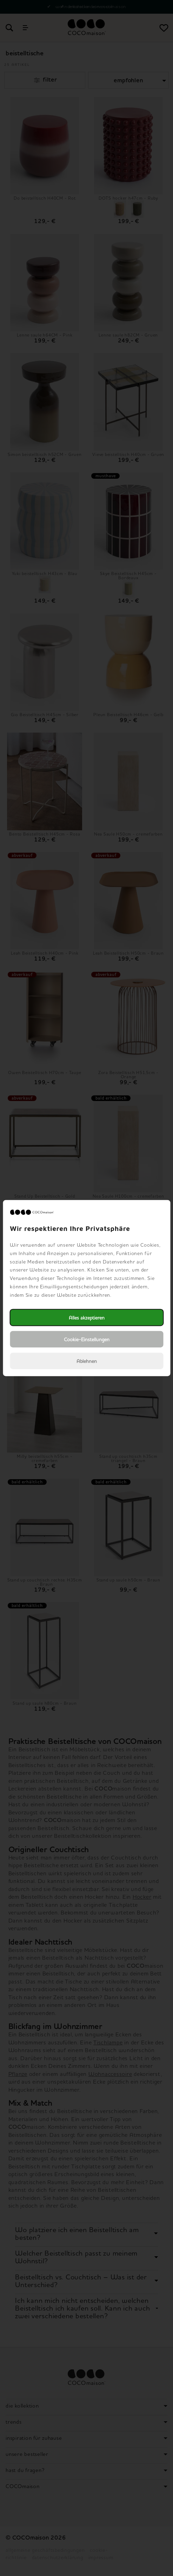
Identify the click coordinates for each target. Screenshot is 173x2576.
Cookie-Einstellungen (86, 1339)
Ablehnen (86, 1361)
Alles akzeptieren (87, 1317)
